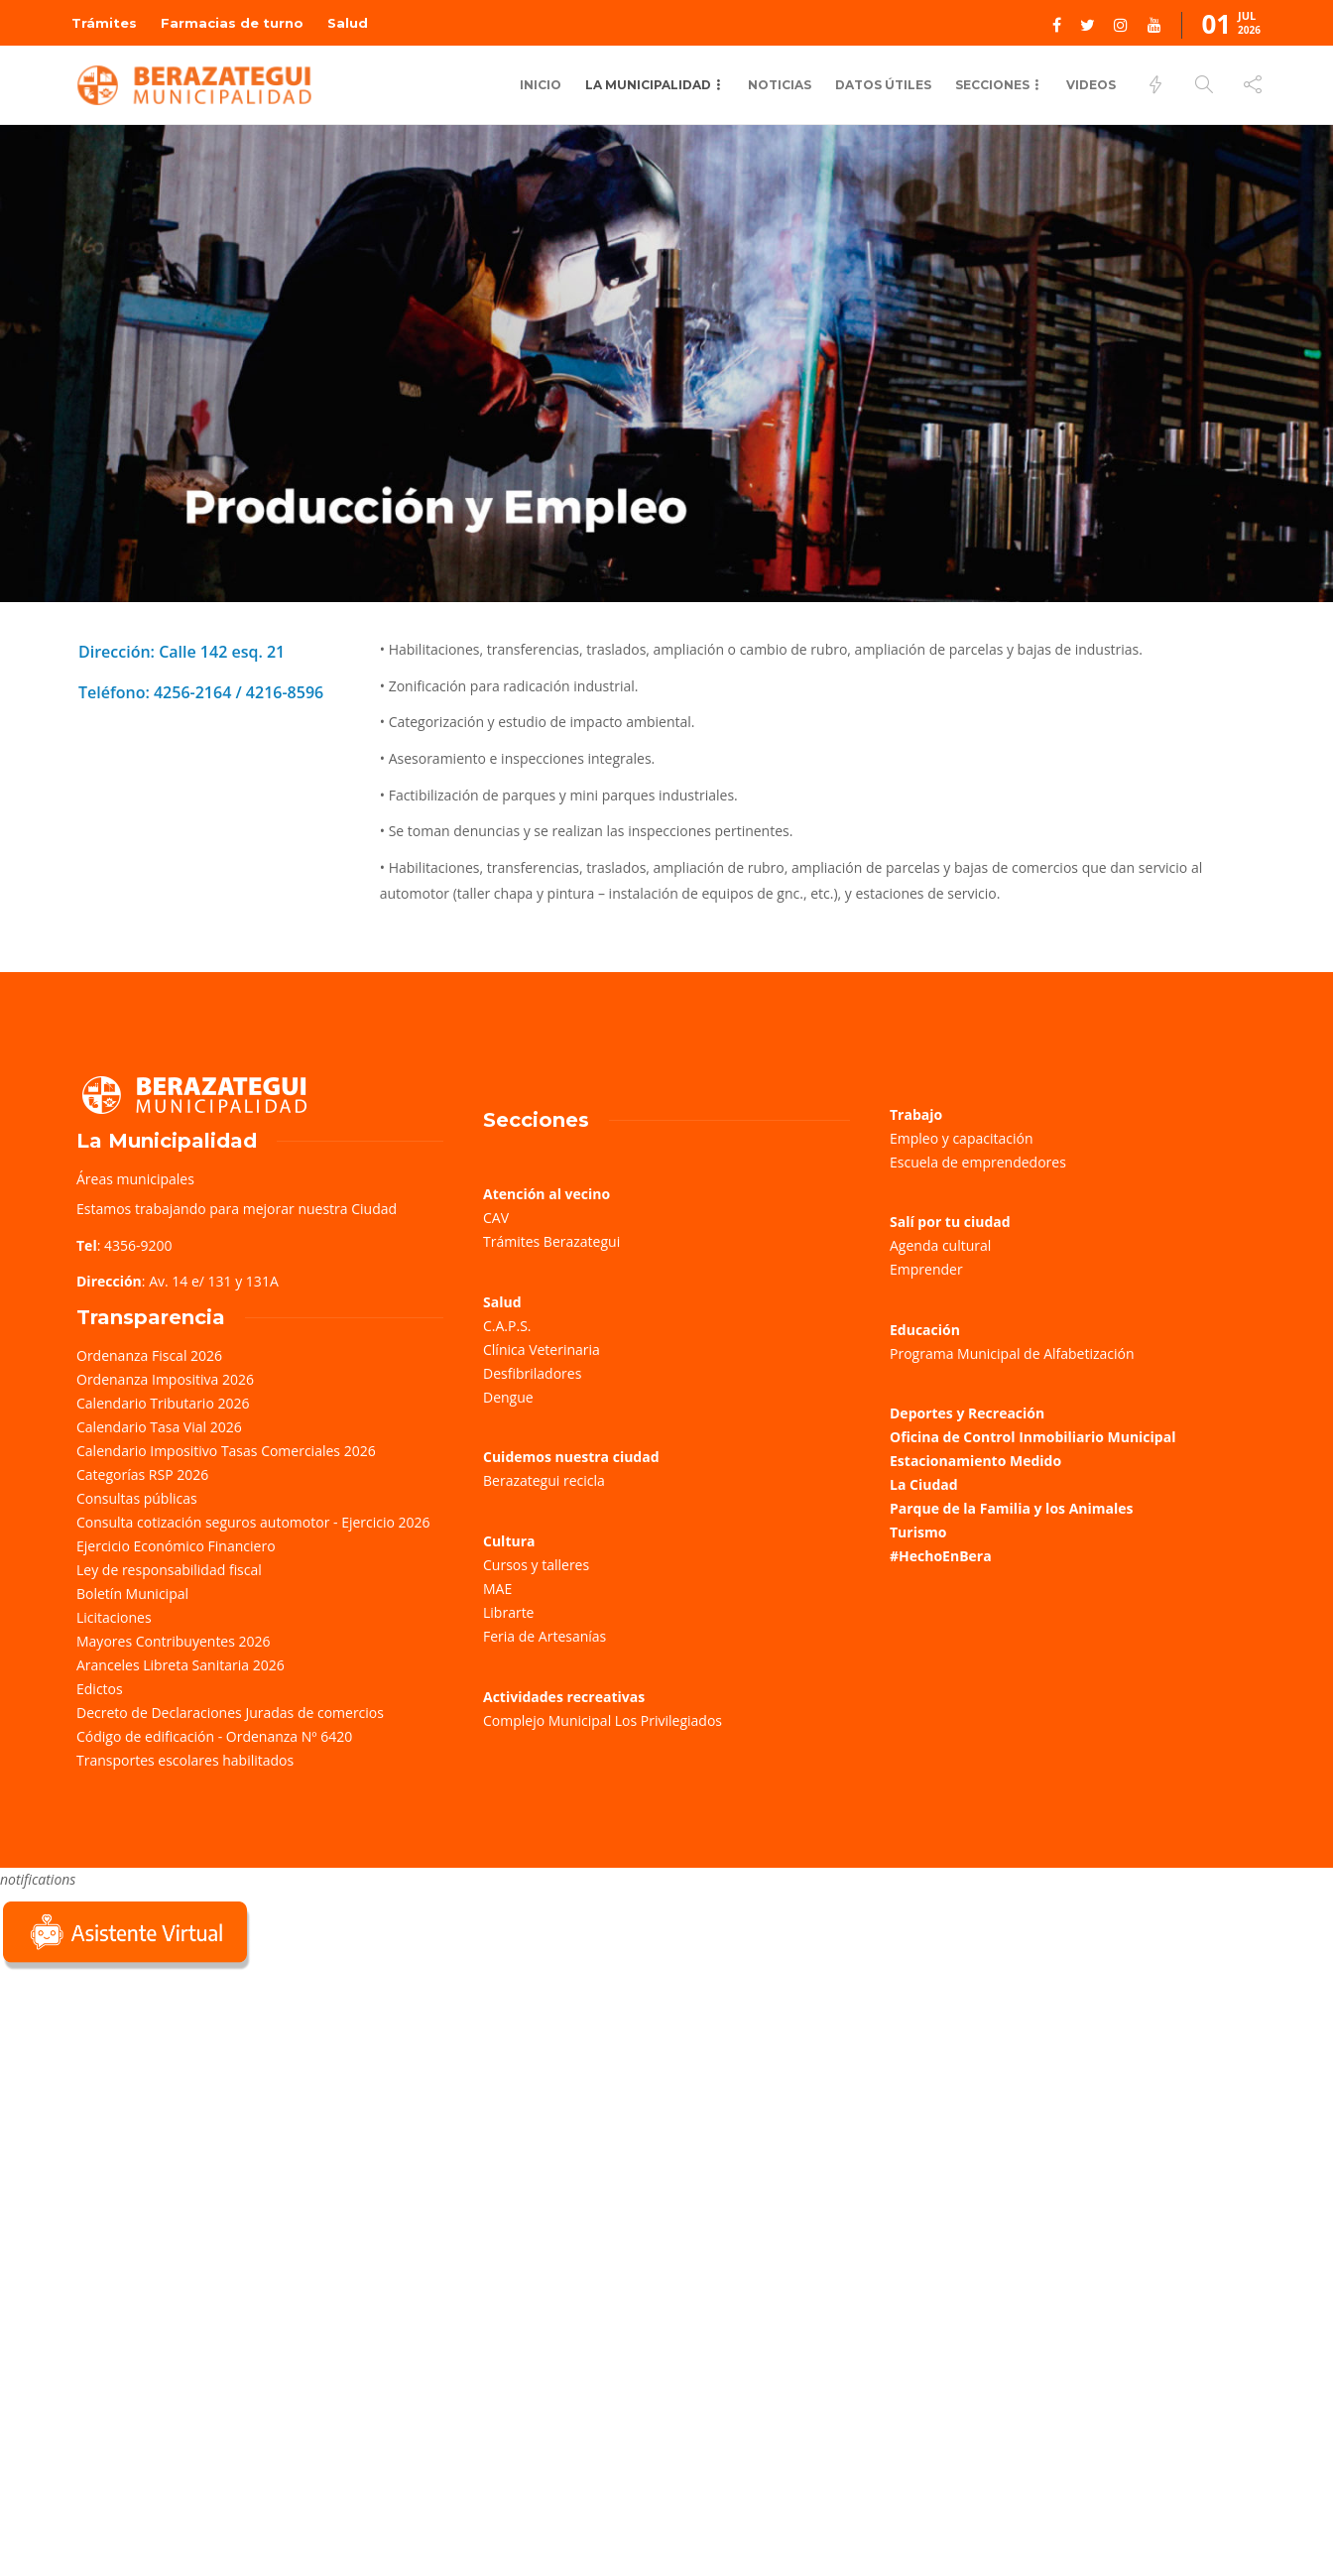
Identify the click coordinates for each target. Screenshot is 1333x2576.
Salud (347, 23)
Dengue (508, 1397)
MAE (497, 1588)
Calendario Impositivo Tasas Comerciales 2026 (226, 1450)
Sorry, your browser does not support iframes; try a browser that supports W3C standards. (149, 2113)
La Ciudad (924, 1484)
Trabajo (916, 1114)
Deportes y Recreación (967, 1413)
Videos (1091, 84)
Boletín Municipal (132, 1593)
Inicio (540, 84)
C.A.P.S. (507, 1325)
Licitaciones (114, 1617)
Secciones (992, 84)
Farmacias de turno (232, 23)
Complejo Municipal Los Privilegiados (602, 1720)
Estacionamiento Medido (975, 1460)
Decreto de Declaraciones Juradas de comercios (230, 1712)
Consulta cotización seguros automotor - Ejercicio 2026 (253, 1522)
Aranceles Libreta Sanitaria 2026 (180, 1665)
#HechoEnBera (941, 1555)
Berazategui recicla (544, 1480)
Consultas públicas (136, 1498)
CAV (496, 1217)
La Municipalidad (648, 84)
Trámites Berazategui (551, 1241)
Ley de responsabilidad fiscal (169, 1569)
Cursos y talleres (536, 1564)
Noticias (779, 84)
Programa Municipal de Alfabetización (1012, 1353)
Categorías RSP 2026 (142, 1474)
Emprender (926, 1269)
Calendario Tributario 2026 (162, 1403)
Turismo (918, 1532)
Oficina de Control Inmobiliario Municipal (1032, 1436)
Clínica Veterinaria (541, 1349)
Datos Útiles (883, 84)
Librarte (508, 1612)
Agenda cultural (940, 1245)
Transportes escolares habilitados (185, 1760)
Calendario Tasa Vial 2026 (159, 1426)
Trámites (104, 23)
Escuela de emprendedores (978, 1162)
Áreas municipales (135, 1178)
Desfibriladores (532, 1373)
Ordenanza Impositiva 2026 (165, 1379)
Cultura (509, 1541)
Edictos (99, 1688)
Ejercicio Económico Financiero (176, 1545)
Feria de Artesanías (544, 1636)
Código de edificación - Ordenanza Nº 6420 (214, 1736)
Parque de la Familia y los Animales (1011, 1508)
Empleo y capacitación (961, 1138)
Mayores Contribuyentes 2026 (173, 1641)
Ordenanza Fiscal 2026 (149, 1355)
